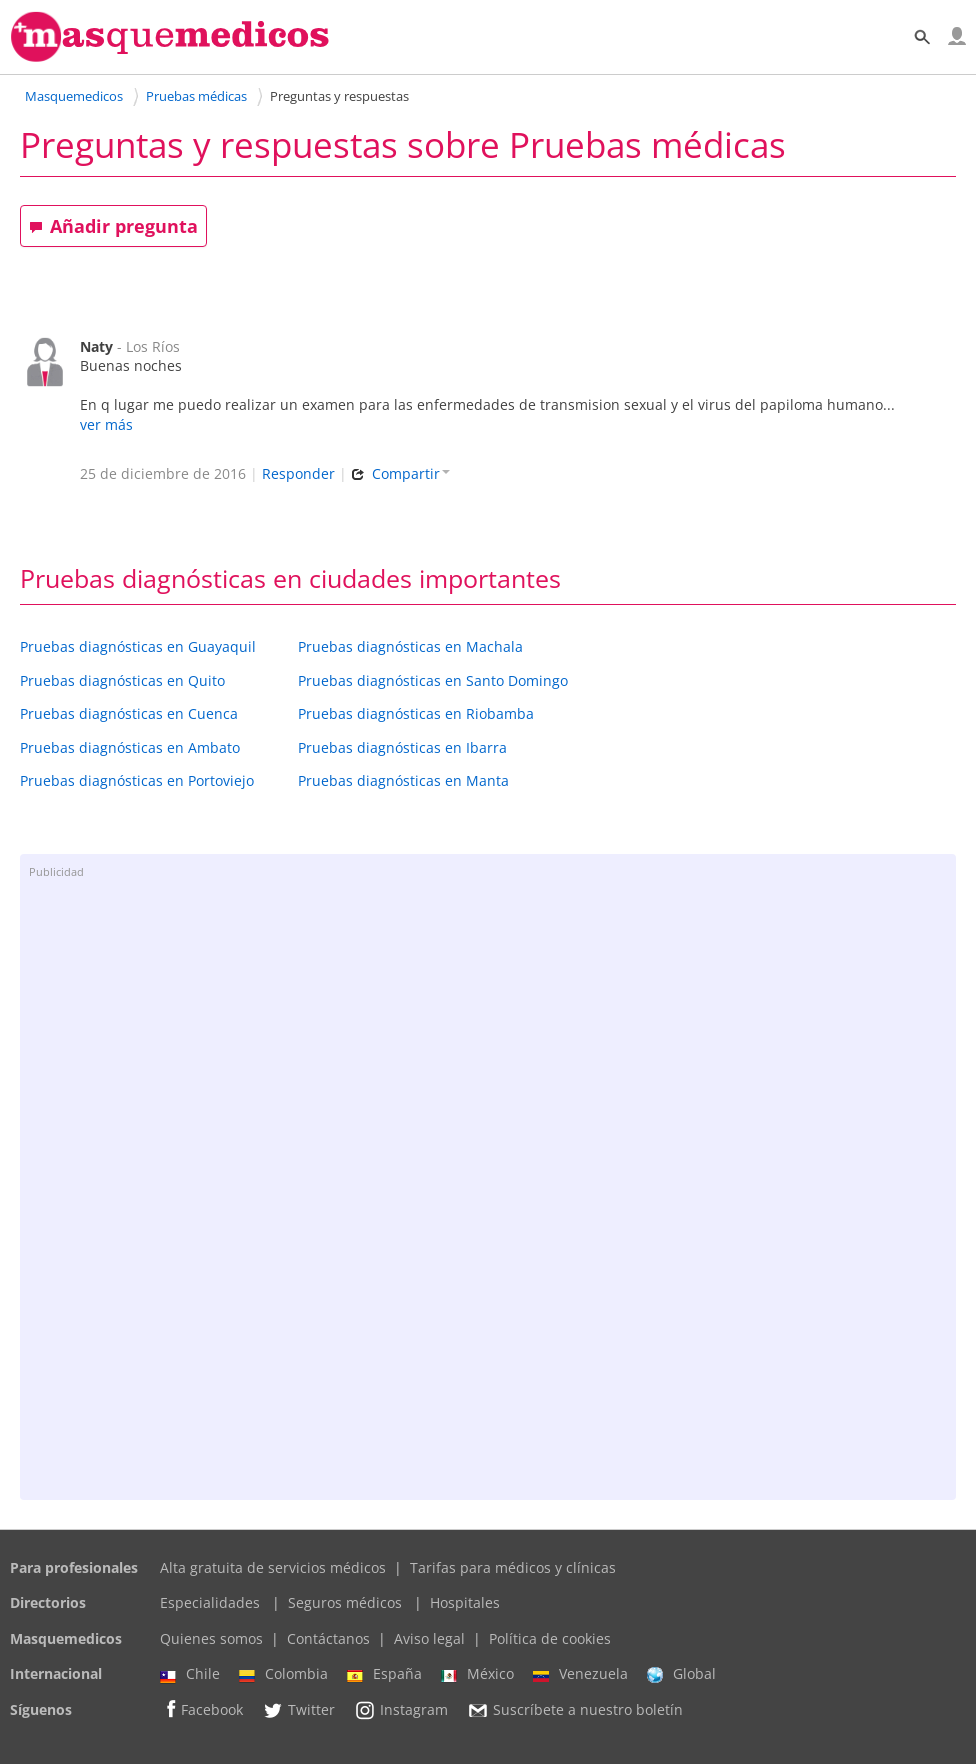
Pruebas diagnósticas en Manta (403, 780)
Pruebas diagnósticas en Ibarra (402, 747)
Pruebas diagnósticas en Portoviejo (137, 780)
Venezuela (580, 1674)
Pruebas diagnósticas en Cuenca (129, 713)
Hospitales (465, 1602)
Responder (298, 473)
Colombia (283, 1674)
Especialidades (210, 1602)
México (477, 1674)
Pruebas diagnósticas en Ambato (130, 747)
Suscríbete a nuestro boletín (575, 1710)
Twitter (298, 1710)
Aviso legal (429, 1638)
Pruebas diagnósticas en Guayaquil (138, 646)
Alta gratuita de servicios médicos (273, 1567)
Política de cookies (550, 1638)
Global (681, 1674)
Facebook (201, 1709)
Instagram (401, 1710)
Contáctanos (328, 1638)
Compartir (400, 473)
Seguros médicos (345, 1602)
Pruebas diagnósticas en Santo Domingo (433, 680)
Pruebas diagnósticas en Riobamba (416, 713)
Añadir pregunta (113, 226)
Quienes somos (211, 1638)
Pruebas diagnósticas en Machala (410, 646)
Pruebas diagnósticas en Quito (122, 680)
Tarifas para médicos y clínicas (513, 1567)
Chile (190, 1674)
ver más (106, 424)
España (384, 1674)
